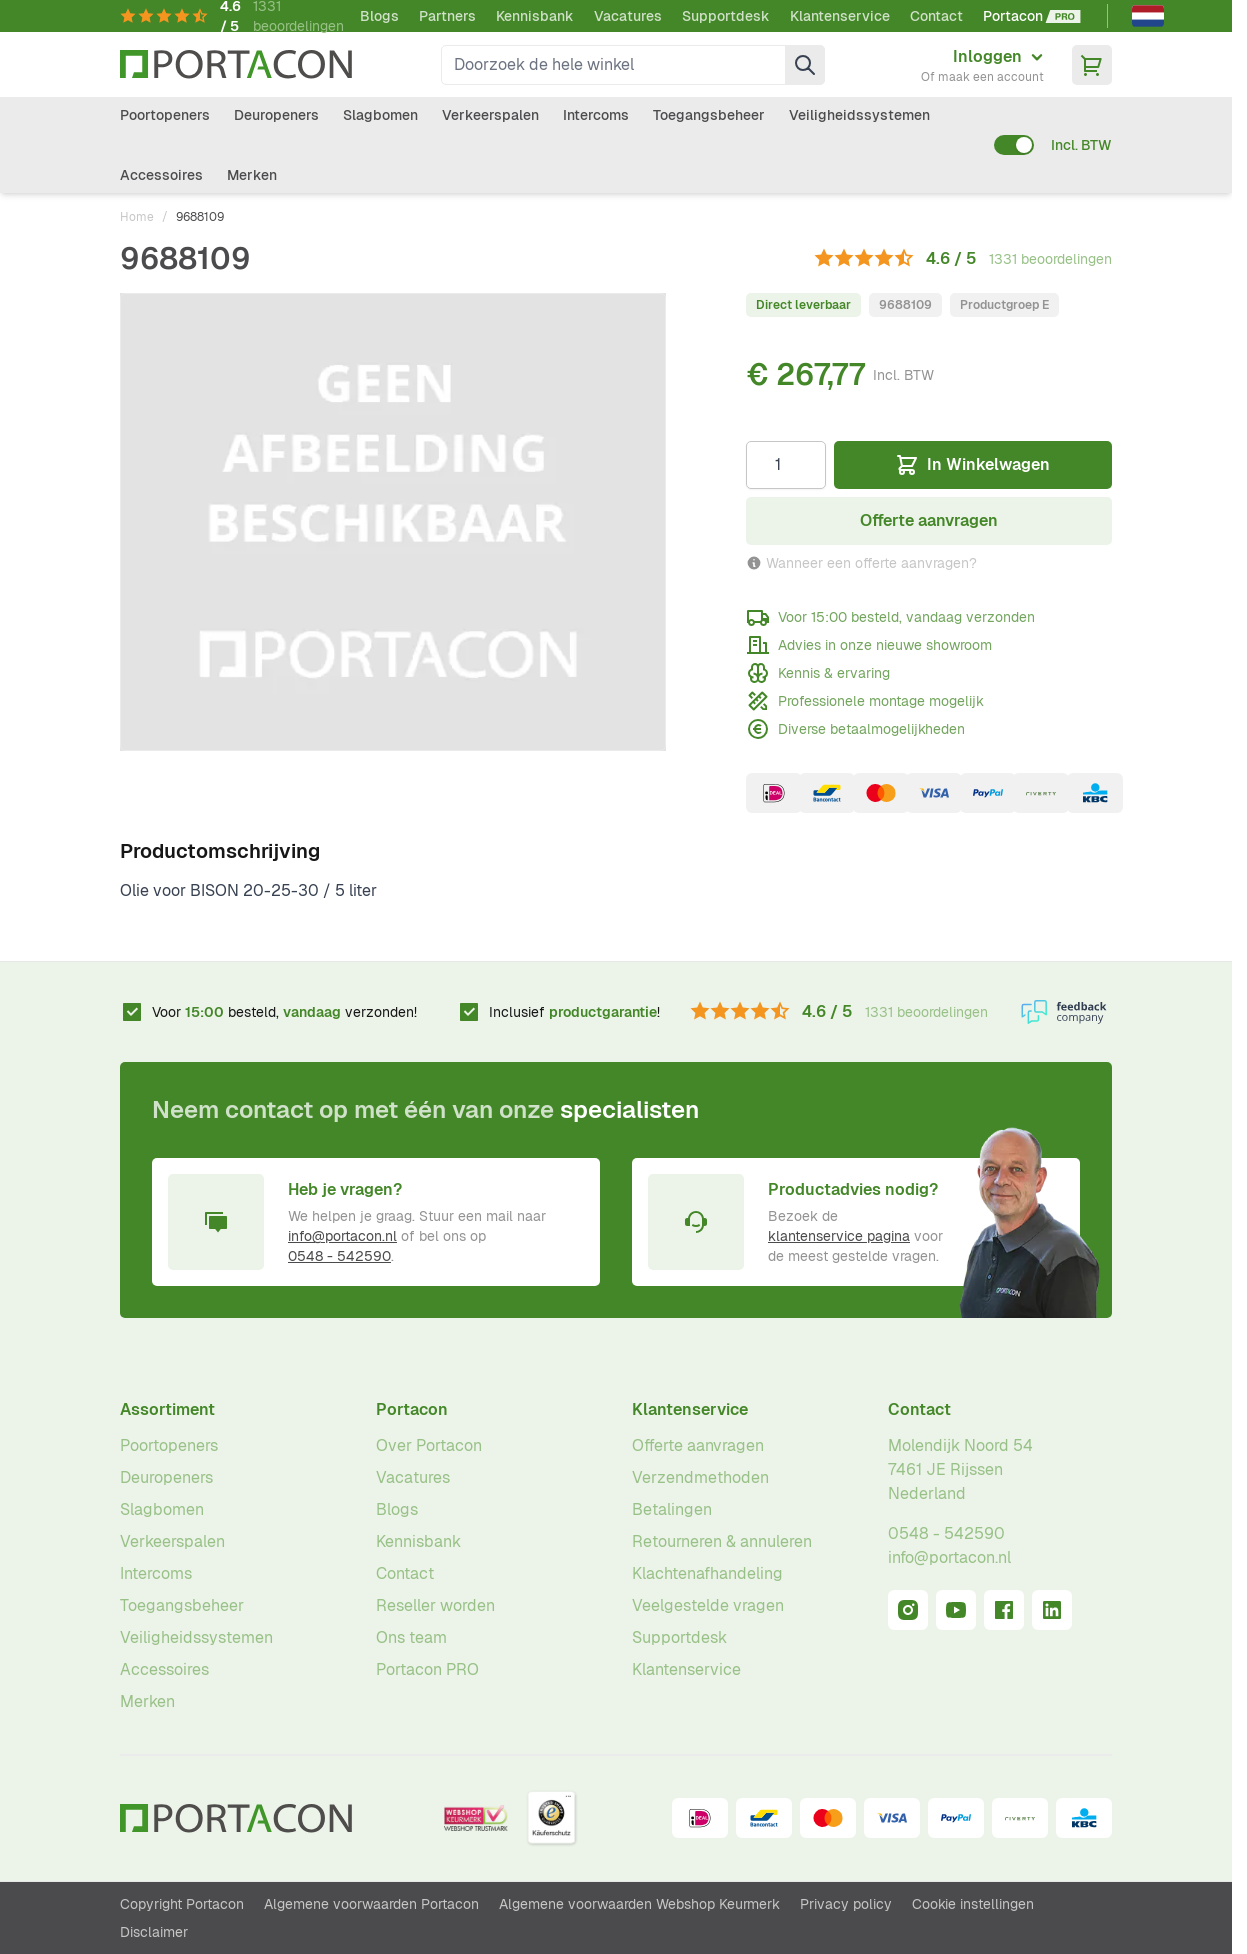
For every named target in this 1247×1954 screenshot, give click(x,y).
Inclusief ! (574, 1012)
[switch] (1014, 145)
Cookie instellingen (973, 1904)
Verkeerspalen (490, 115)
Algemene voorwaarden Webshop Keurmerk (639, 1904)
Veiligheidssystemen (859, 115)
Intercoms (596, 115)
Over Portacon (429, 1445)
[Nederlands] (1148, 16)
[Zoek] (805, 65)
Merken (252, 175)
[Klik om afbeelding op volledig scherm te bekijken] (393, 522)
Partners (447, 16)
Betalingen (672, 1509)
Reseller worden (435, 1605)
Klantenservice (840, 16)
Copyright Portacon (182, 1904)
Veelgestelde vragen (708, 1605)
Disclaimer (154, 1932)
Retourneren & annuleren (722, 1541)
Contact (936, 16)
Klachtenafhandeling (707, 1573)
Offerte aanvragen (698, 1445)
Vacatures (628, 16)
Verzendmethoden (700, 1477)
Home (137, 217)
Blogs (379, 16)
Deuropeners (276, 115)
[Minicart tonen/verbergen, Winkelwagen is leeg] (1092, 65)
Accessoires (161, 175)
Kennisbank (535, 16)
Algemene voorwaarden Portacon (371, 1904)
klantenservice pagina (839, 1236)
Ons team (411, 1637)
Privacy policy (846, 1904)
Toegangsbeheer (709, 115)
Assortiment (167, 1409)
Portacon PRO (427, 1669)
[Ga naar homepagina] (236, 64)
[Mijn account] (982, 65)
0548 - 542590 (339, 1256)
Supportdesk (726, 16)
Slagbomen (380, 115)
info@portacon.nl (342, 1236)
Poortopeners (165, 115)
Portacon (412, 1409)
